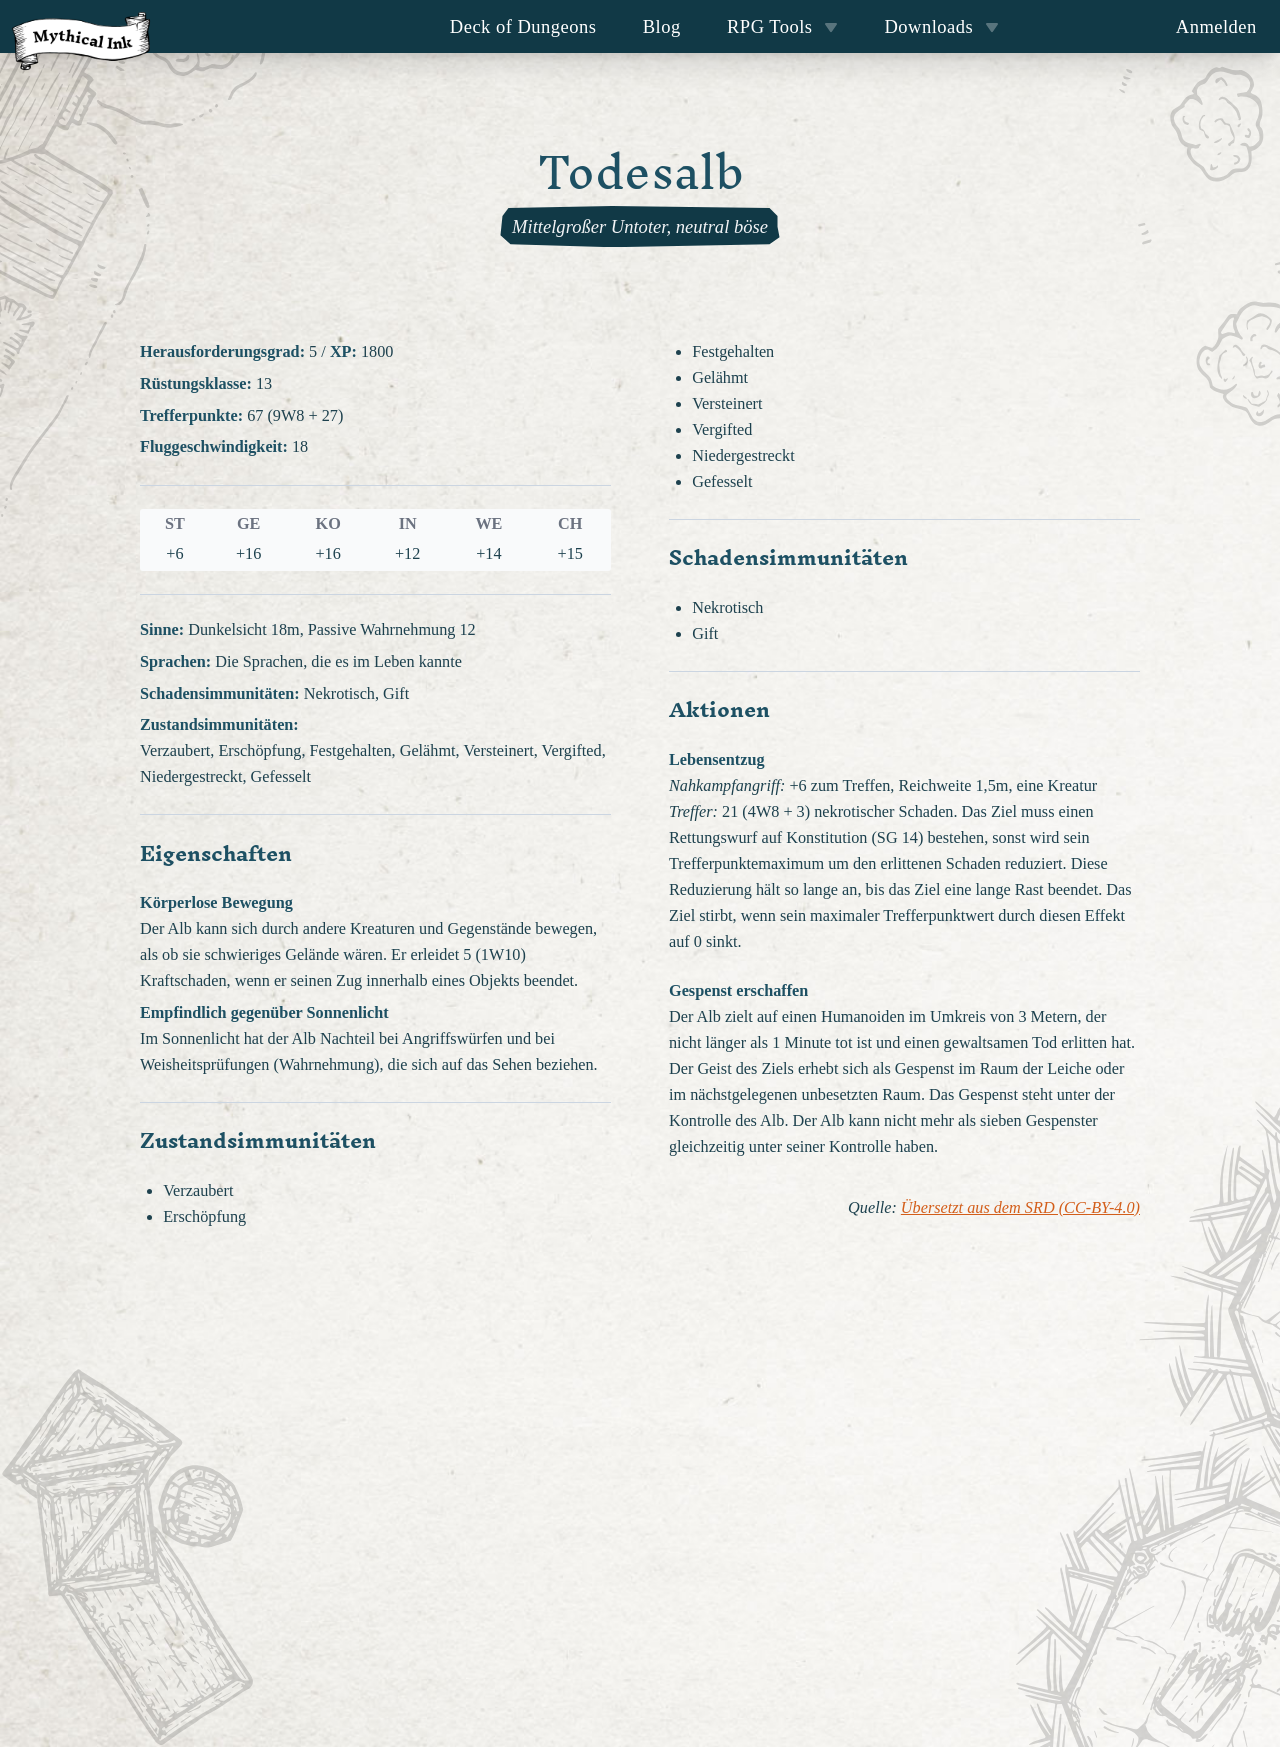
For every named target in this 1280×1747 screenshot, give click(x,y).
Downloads (942, 26)
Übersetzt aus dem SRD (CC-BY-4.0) (1020, 1208)
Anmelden (1216, 26)
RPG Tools (782, 26)
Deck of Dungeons (523, 26)
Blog (662, 26)
